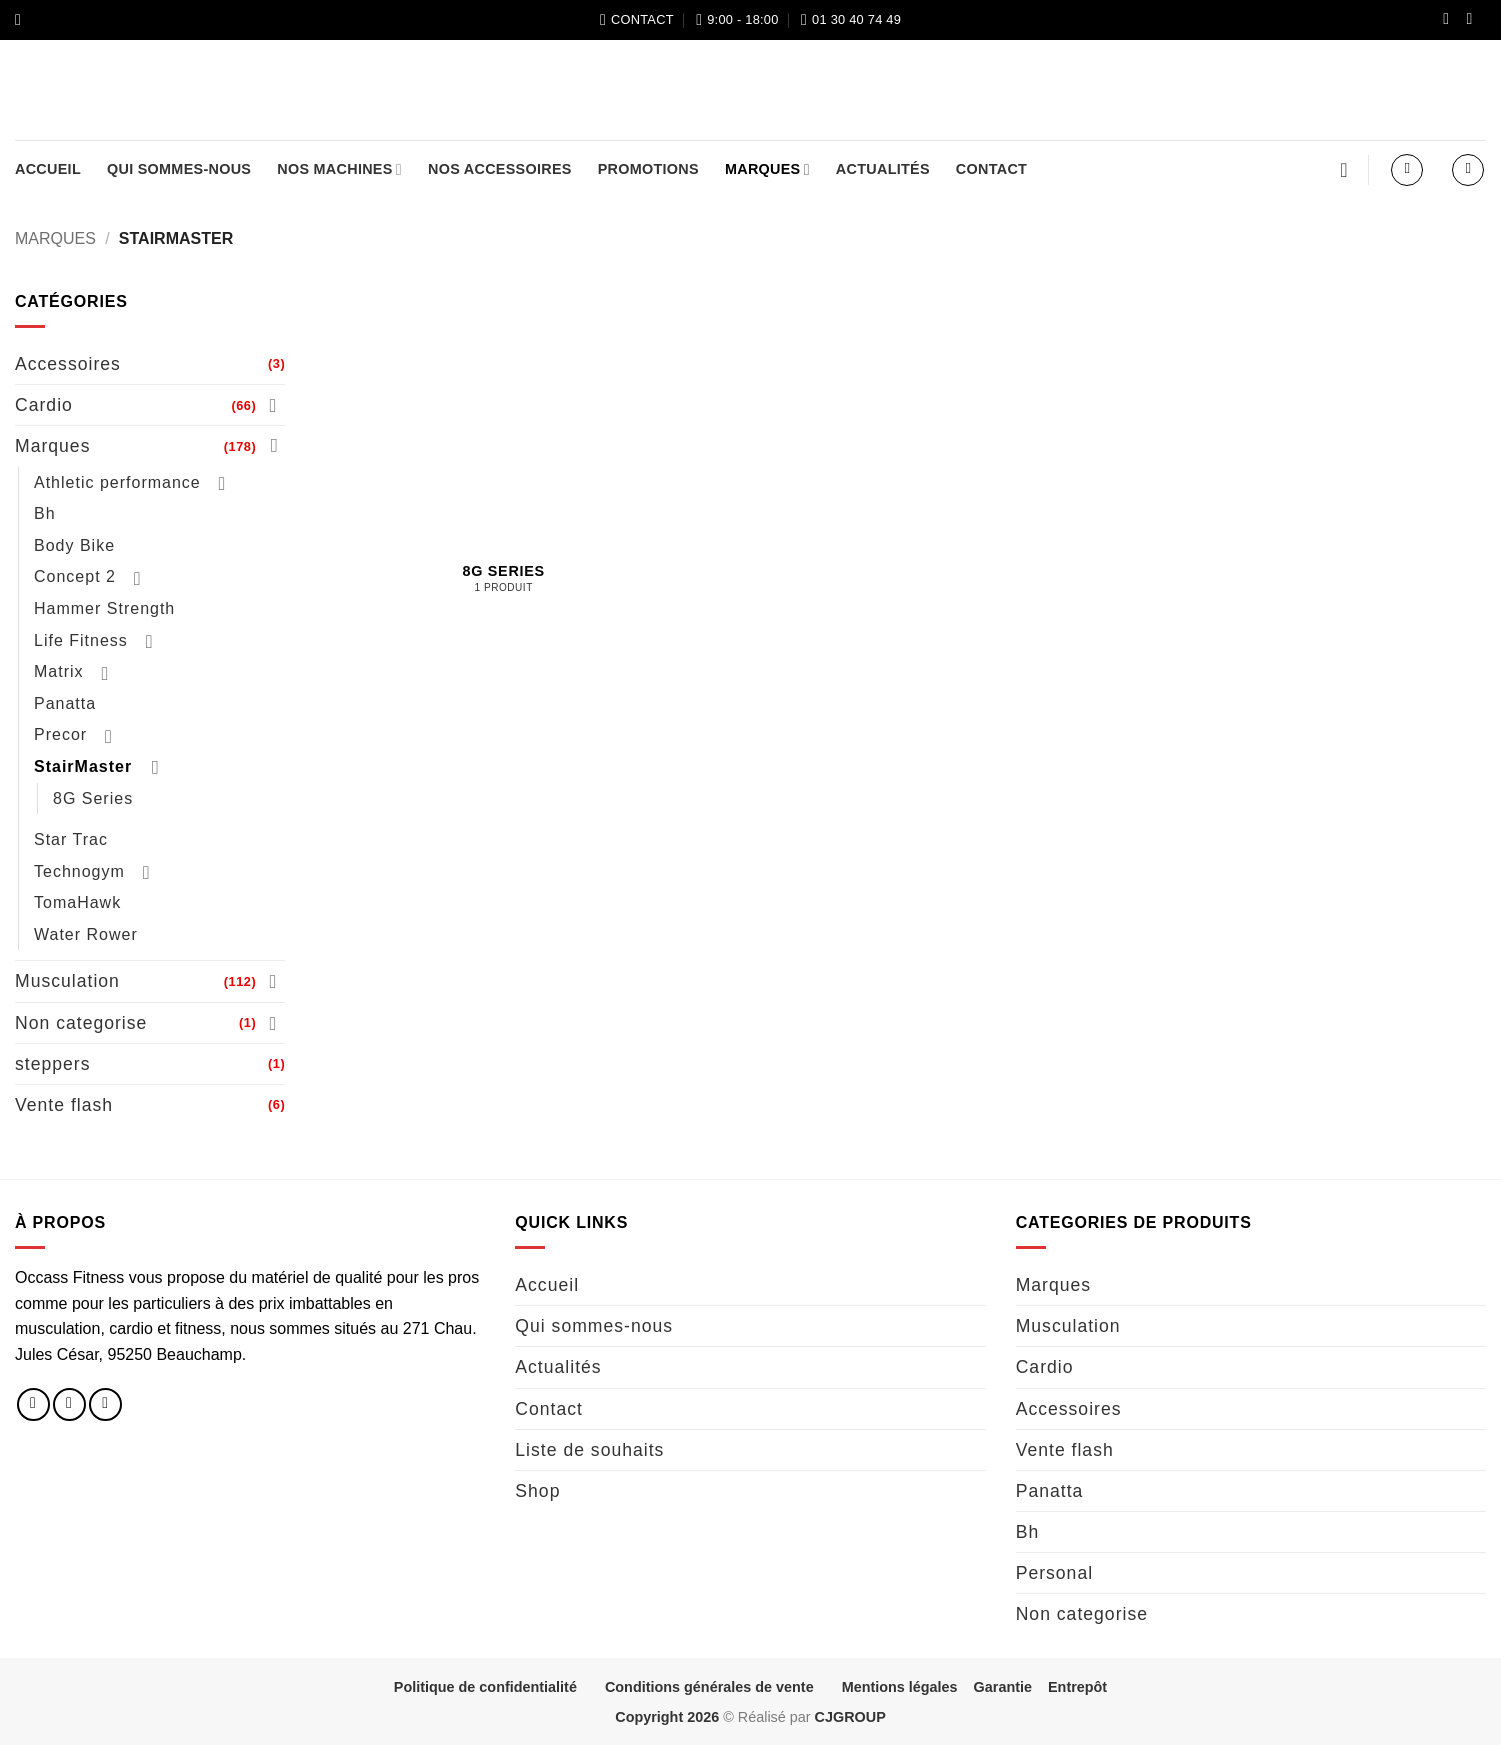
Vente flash (64, 1105)
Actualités (883, 169)
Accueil (48, 169)
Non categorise (81, 1023)
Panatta (65, 703)
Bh (45, 513)
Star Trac (71, 839)
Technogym (79, 871)
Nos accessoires (500, 169)
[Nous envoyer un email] (105, 1404)
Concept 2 (75, 576)
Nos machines (339, 169)
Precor (60, 734)
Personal (1054, 1573)
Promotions (648, 169)
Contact (991, 169)
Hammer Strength (104, 608)
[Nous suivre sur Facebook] (1451, 20)
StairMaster (83, 766)
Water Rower (86, 934)
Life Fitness (81, 640)
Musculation (67, 981)
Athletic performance (117, 482)
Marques (767, 169)
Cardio (44, 405)
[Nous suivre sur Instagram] (1474, 20)
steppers (52, 1064)
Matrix (59, 671)
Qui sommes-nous (179, 169)
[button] (23, 19)
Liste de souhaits (589, 1450)
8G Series (93, 798)
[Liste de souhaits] (1344, 170)
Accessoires (68, 364)
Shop (537, 1491)
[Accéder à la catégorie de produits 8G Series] (503, 477)
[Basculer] (273, 405)
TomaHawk (77, 902)
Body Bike (74, 545)
